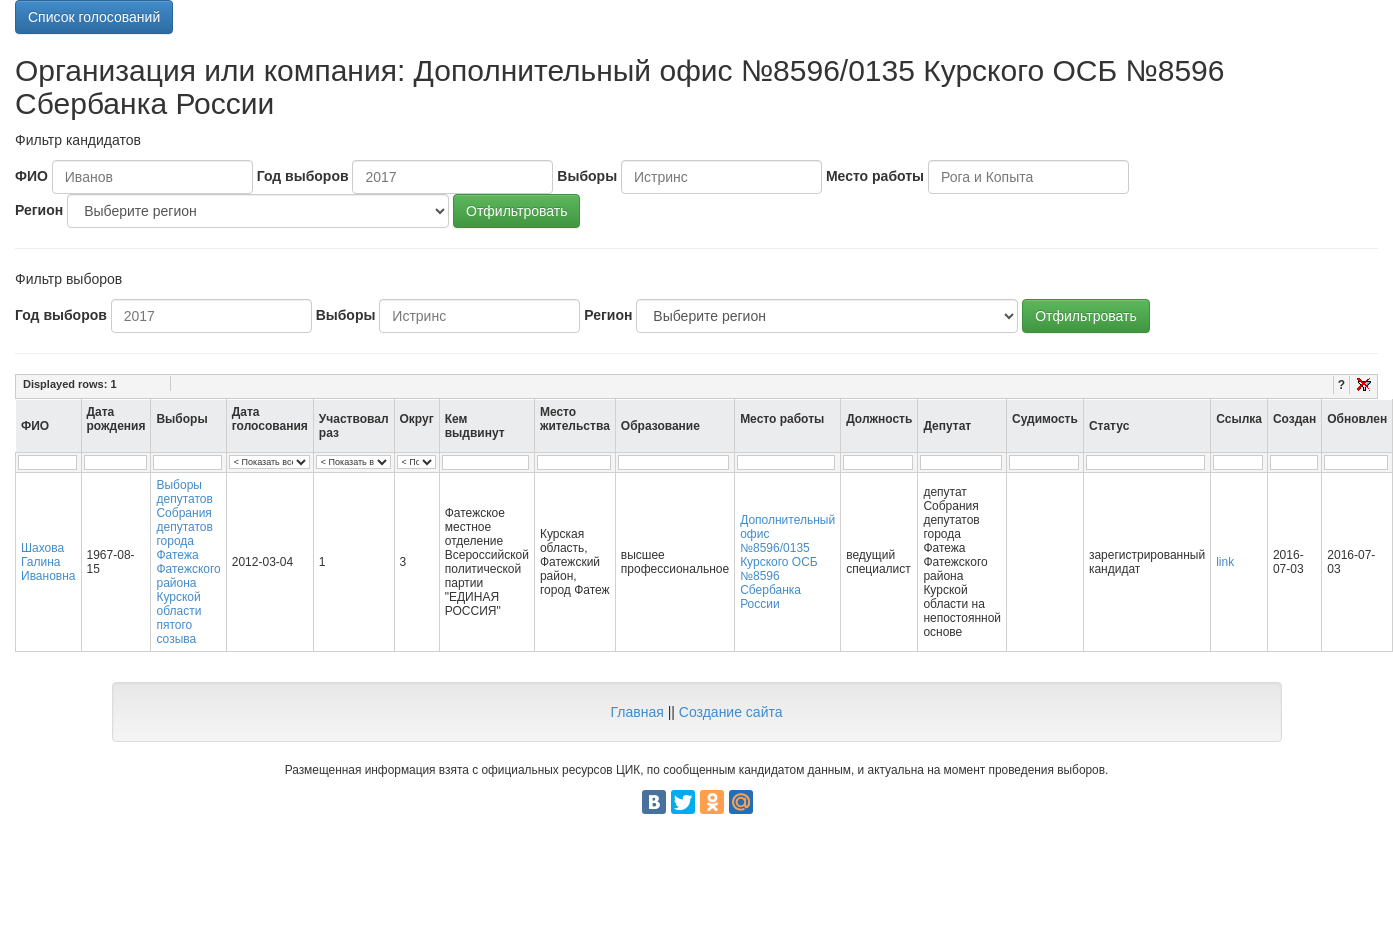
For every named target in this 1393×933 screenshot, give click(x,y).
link (1225, 562)
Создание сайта (731, 712)
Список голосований (94, 17)
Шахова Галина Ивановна (48, 562)
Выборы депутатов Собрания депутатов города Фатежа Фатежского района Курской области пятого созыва (188, 562)
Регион (39, 210)
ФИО (31, 176)
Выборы (587, 176)
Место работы (875, 176)
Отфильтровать (516, 211)
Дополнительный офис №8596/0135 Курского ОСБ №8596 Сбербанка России (787, 562)
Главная (636, 712)
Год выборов (303, 176)
